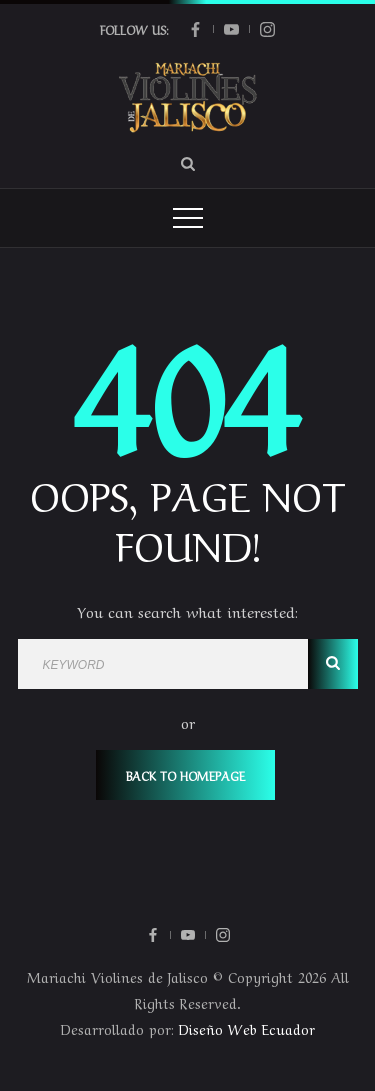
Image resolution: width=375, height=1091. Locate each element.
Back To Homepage (185, 775)
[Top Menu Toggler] (188, 218)
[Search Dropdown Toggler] (188, 163)
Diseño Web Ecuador (247, 1028)
